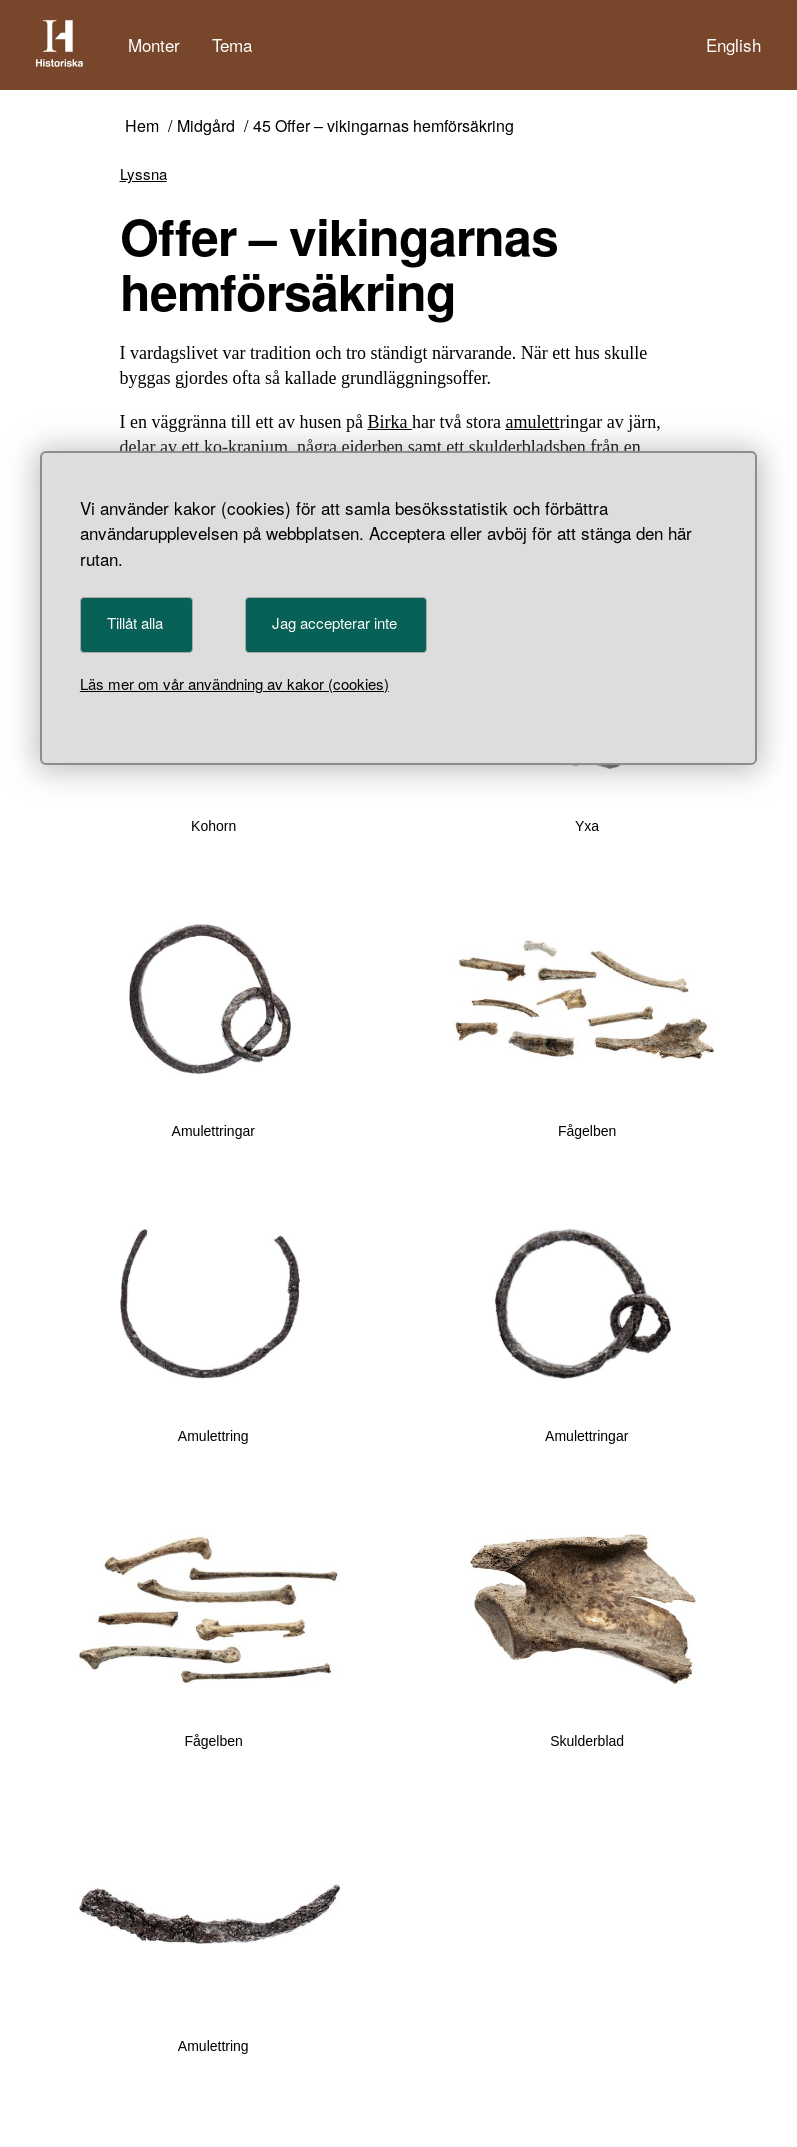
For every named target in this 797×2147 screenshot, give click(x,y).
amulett (532, 422)
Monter (154, 44)
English (733, 44)
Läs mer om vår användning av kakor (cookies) (234, 683)
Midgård (206, 126)
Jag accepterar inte (334, 622)
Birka (389, 422)
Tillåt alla (135, 622)
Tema (232, 44)
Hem (142, 126)
